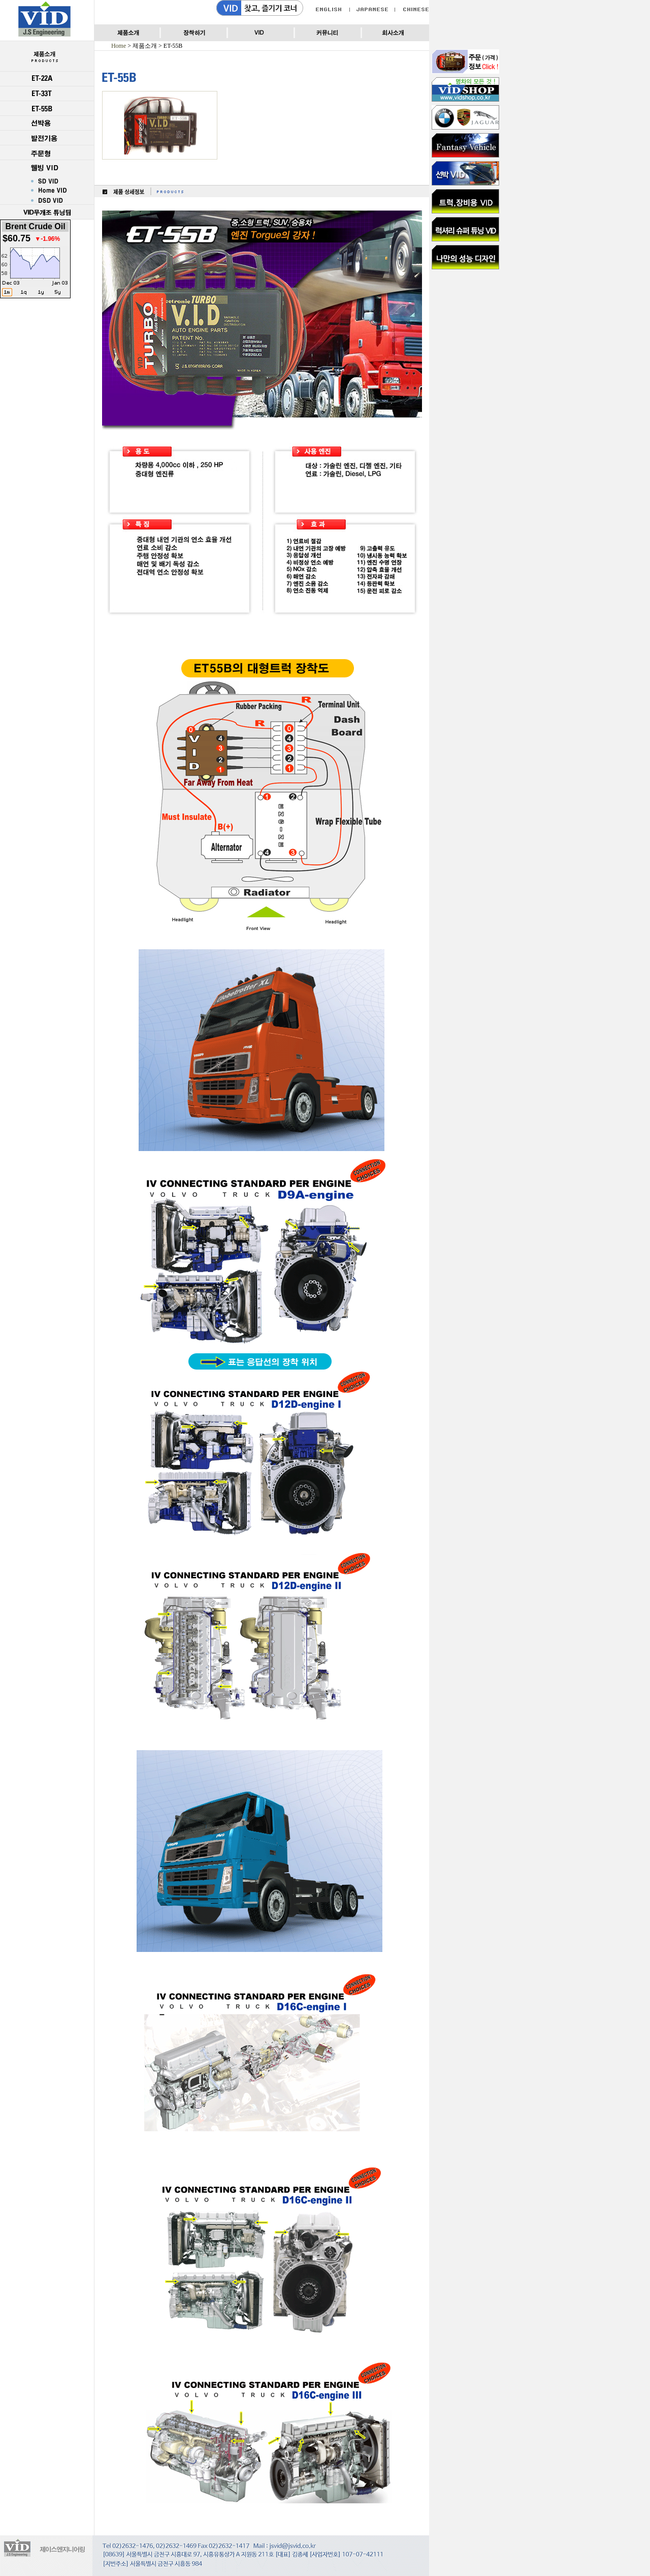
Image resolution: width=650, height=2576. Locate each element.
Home (118, 45)
